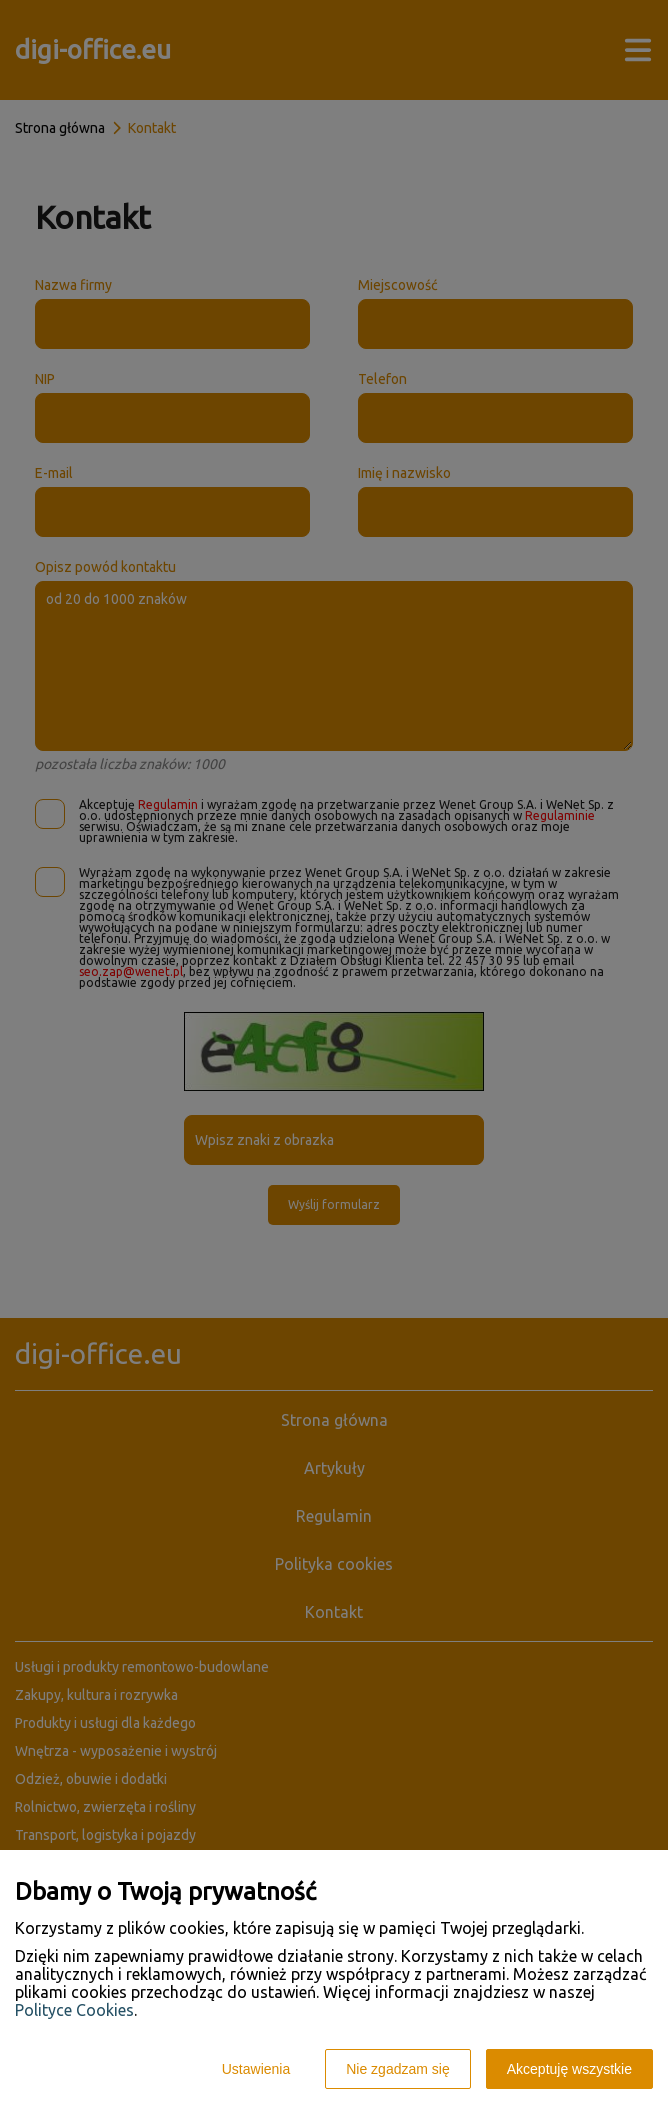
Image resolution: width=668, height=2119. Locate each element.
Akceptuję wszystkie (569, 2069)
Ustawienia (256, 2069)
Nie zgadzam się (398, 2069)
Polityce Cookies (74, 2010)
